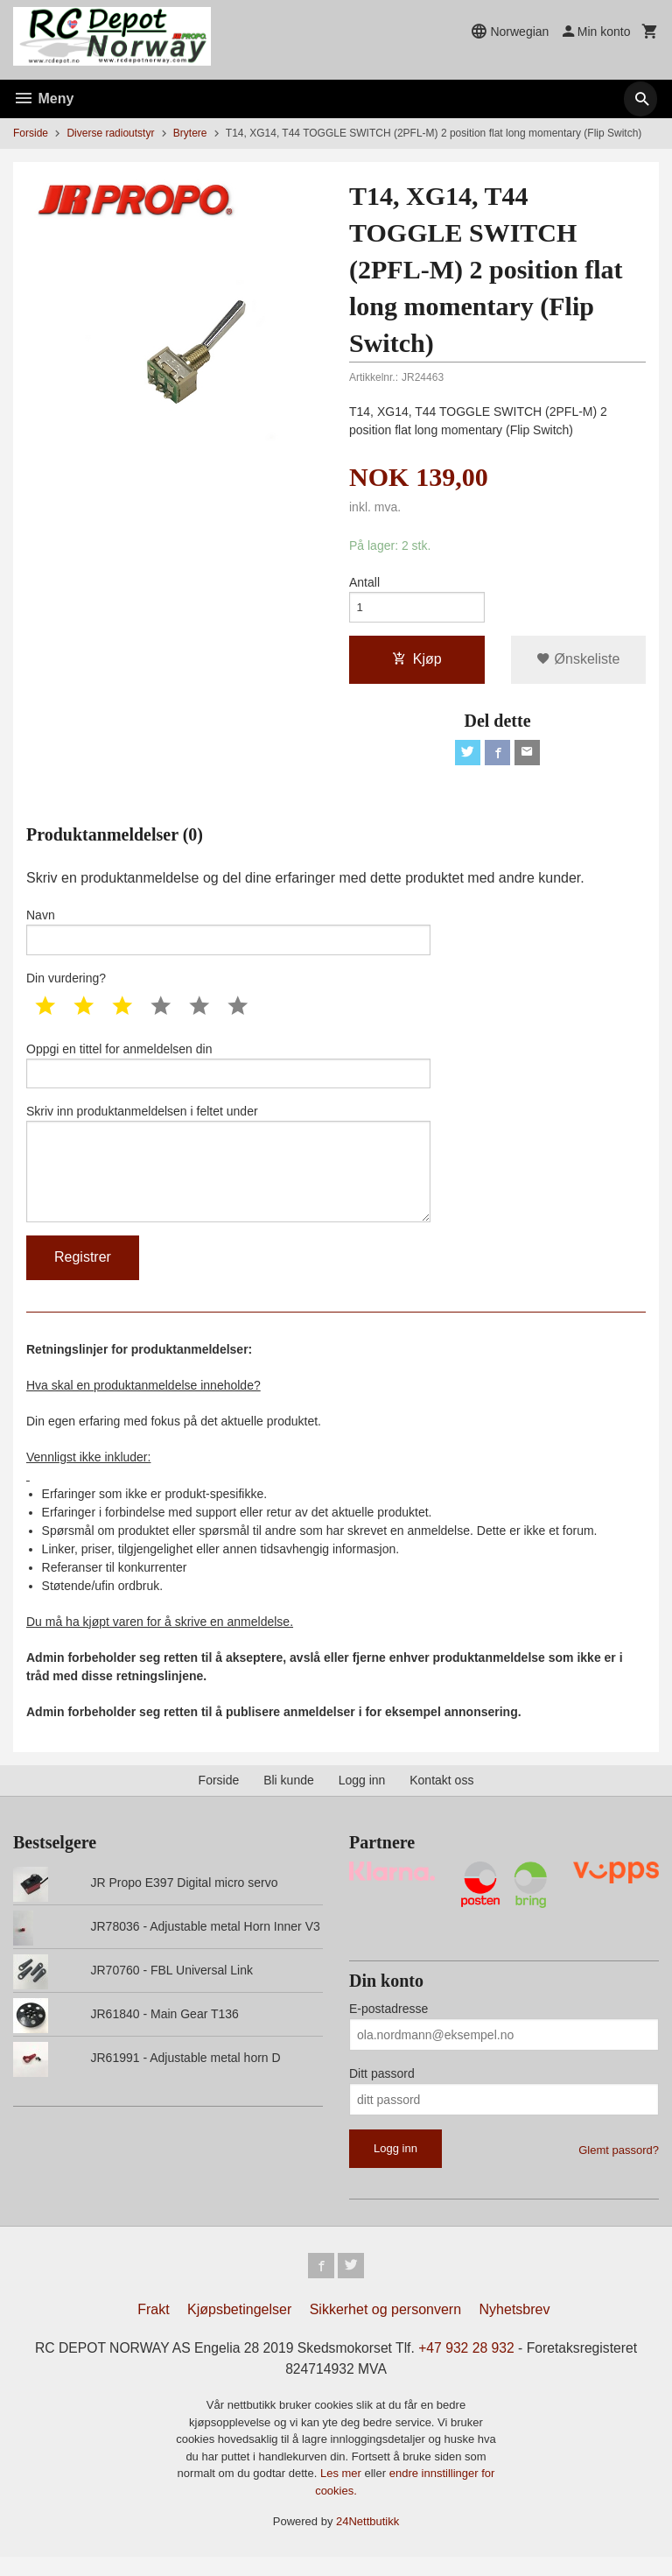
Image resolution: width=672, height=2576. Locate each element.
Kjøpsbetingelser (239, 2328)
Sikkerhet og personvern (385, 2328)
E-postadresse (388, 2025)
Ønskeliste (578, 661)
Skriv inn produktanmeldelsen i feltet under (228, 1176)
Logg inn (362, 1797)
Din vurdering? (66, 985)
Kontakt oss (441, 1797)
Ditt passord (382, 2090)
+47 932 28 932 (469, 2367)
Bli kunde (288, 1797)
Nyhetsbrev (515, 2328)
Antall (364, 582)
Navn (228, 937)
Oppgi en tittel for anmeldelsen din (228, 1073)
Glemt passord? (618, 2166)
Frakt (153, 2328)
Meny (43, 98)
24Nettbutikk (367, 2541)
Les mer (342, 2493)
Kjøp (417, 661)
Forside (30, 133)
